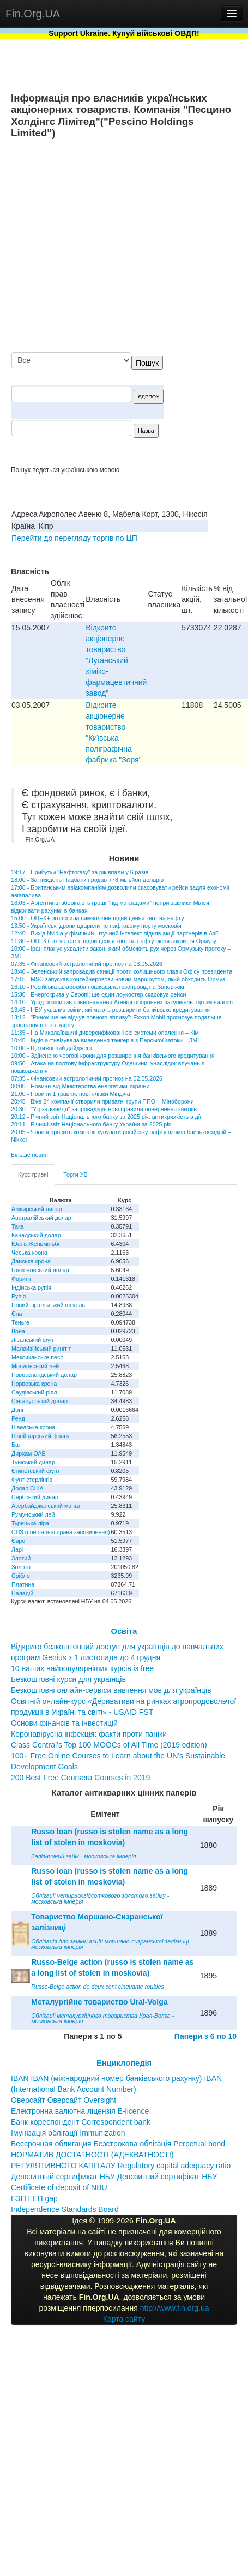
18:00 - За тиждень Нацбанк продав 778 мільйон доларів (87, 879)
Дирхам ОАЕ (28, 1453)
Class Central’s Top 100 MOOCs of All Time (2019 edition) (109, 1744)
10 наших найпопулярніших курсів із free (82, 1668)
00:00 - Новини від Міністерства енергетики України (80, 1086)
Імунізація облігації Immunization (68, 2132)
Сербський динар (34, 1497)
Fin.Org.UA (32, 14)
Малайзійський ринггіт (41, 1348)
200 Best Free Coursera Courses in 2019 (80, 1777)
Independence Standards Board (65, 2209)
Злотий (21, 1558)
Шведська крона (33, 1427)
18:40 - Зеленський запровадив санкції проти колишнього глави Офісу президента (121, 971)
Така (17, 1226)
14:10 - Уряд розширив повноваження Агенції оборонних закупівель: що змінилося (122, 1002)
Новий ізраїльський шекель (48, 1305)
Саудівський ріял (34, 1392)
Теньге (20, 1322)
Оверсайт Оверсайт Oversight (63, 2100)
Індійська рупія (31, 1287)
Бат (16, 1444)
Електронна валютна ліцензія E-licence (80, 2111)
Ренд (18, 1418)
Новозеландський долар (44, 1375)
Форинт (21, 1278)
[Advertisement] (135, 246)
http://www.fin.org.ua (174, 2308)
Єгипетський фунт (35, 1471)
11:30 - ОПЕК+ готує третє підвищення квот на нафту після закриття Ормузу (113, 941)
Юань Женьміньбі (35, 1244)
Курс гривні (33, 1174)
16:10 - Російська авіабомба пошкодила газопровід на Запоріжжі (97, 986)
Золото (21, 1567)
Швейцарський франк (40, 1436)
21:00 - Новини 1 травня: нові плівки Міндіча (70, 1093)
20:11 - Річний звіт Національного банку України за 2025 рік (91, 1124)
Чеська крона (29, 1252)
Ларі (17, 1549)
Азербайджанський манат (46, 1505)
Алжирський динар (36, 1209)
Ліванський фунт (33, 1340)
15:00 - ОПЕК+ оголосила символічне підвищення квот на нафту (97, 918)
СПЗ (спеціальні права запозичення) (60, 1532)
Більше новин (29, 1155)
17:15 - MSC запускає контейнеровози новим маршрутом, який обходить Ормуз (118, 979)
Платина (22, 1584)
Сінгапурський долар (39, 1401)
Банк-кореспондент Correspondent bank (80, 2122)
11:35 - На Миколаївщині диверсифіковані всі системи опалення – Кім (105, 1032)
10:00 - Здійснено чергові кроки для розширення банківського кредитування (113, 1055)
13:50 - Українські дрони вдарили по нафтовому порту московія (96, 925)
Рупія (18, 1296)
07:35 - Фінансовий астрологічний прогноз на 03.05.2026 (86, 964)
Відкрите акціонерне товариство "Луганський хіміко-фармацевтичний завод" (116, 660)
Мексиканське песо (37, 1357)
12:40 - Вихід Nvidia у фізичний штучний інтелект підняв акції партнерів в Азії (114, 933)
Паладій (22, 1593)
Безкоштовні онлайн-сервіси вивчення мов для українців (111, 1690)
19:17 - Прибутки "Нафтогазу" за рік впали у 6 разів (79, 872)
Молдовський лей (35, 1366)
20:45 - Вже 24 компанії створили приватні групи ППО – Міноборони (102, 1101)
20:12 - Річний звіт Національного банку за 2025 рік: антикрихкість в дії (106, 1116)
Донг (17, 1409)
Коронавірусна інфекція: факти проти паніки (89, 1734)
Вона (18, 1331)
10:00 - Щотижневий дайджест (52, 1048)
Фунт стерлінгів (31, 1479)
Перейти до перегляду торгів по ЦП (74, 538)
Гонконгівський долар (40, 1270)
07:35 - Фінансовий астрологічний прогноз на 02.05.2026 (86, 1078)
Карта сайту (124, 2319)
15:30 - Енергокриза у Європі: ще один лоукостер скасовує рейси (98, 994)
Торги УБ (75, 1174)
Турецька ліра (30, 1523)
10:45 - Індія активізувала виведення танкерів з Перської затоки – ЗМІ (105, 1040)
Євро (18, 1540)
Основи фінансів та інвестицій (64, 1723)
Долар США (27, 1488)
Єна (16, 1313)
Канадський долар (36, 1235)
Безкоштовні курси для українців (68, 1679)
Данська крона (31, 1261)
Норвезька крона (34, 1383)
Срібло (20, 1575)
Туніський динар (33, 1462)
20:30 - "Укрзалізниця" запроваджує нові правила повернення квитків (104, 1109)
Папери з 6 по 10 (205, 2036)
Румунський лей (33, 1514)
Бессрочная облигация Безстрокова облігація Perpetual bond (118, 2143)
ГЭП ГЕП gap (34, 2198)
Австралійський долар (41, 1217)
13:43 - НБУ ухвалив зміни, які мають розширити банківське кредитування (110, 1009)
